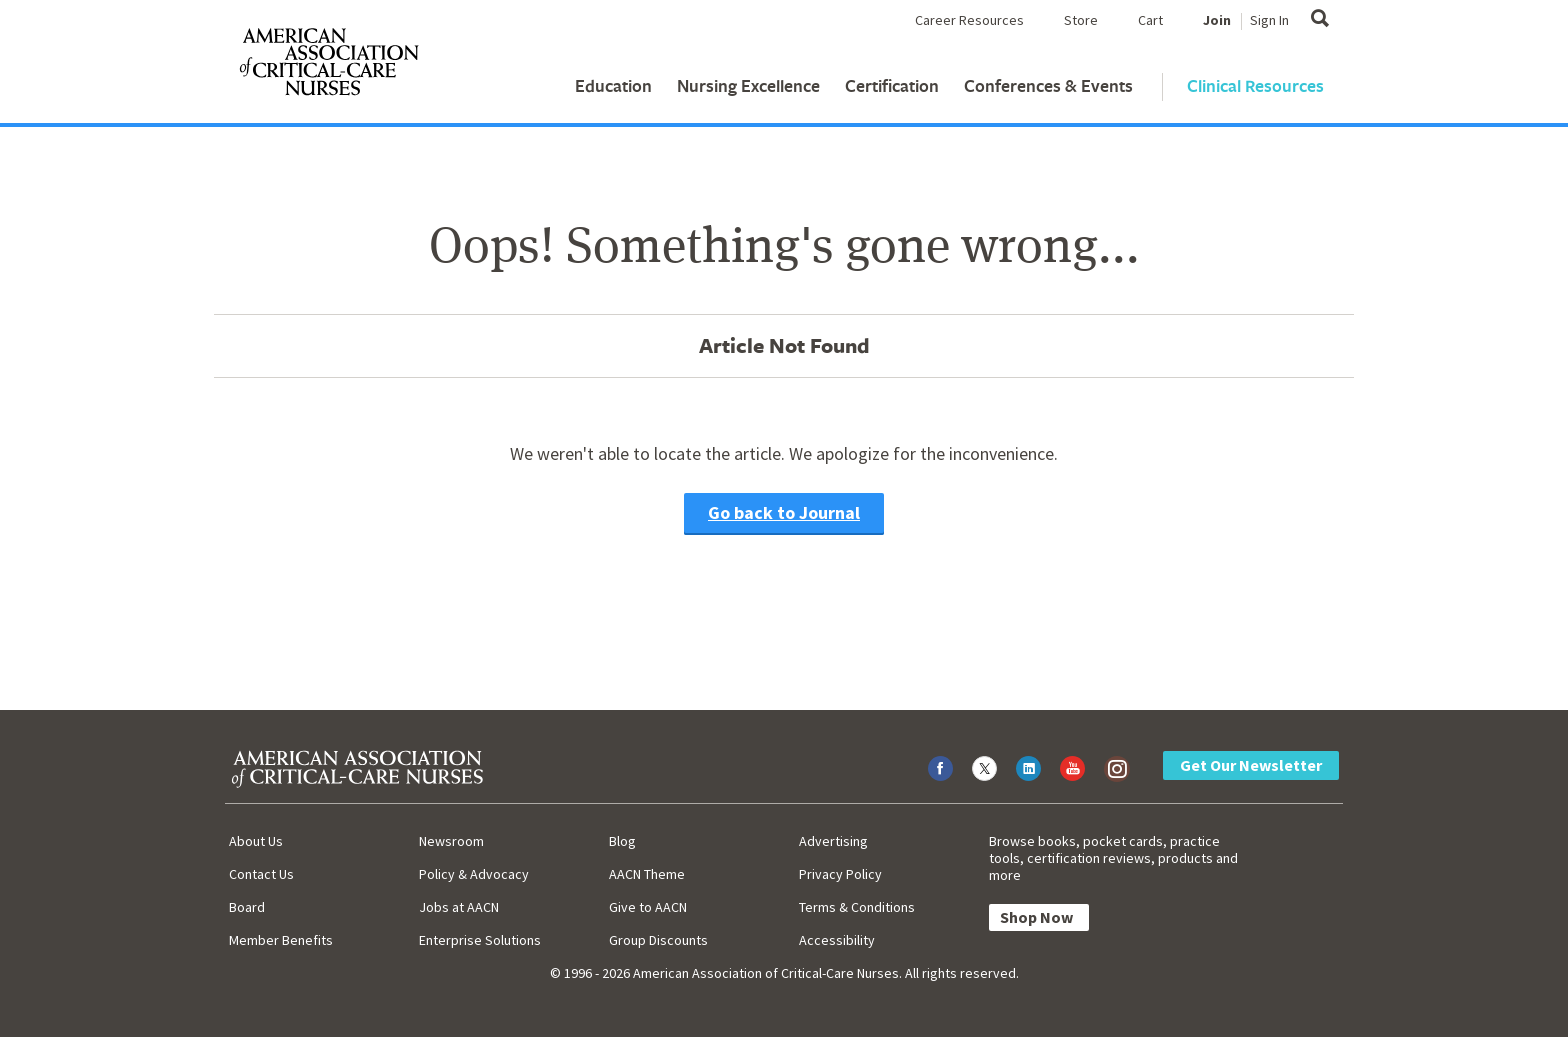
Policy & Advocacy (474, 874)
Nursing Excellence (748, 85)
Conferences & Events (1048, 85)
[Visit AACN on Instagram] (1116, 768)
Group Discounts (658, 940)
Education (613, 85)
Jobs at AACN (459, 907)
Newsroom (451, 841)
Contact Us (261, 874)
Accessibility (837, 940)
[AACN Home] (328, 66)
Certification (892, 85)
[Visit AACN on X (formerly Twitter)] (984, 768)
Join (1217, 20)
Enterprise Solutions (480, 940)
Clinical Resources (1255, 85)
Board (247, 907)
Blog (622, 841)
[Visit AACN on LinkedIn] (1028, 768)
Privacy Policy (840, 874)
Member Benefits (281, 940)
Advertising (833, 841)
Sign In (1269, 20)
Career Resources (969, 20)
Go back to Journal (784, 512)
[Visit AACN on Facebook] (940, 768)
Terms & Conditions (857, 907)
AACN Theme (647, 874)
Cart (1150, 20)
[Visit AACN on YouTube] (1072, 768)
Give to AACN (648, 907)
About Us (256, 841)
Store (1081, 20)
